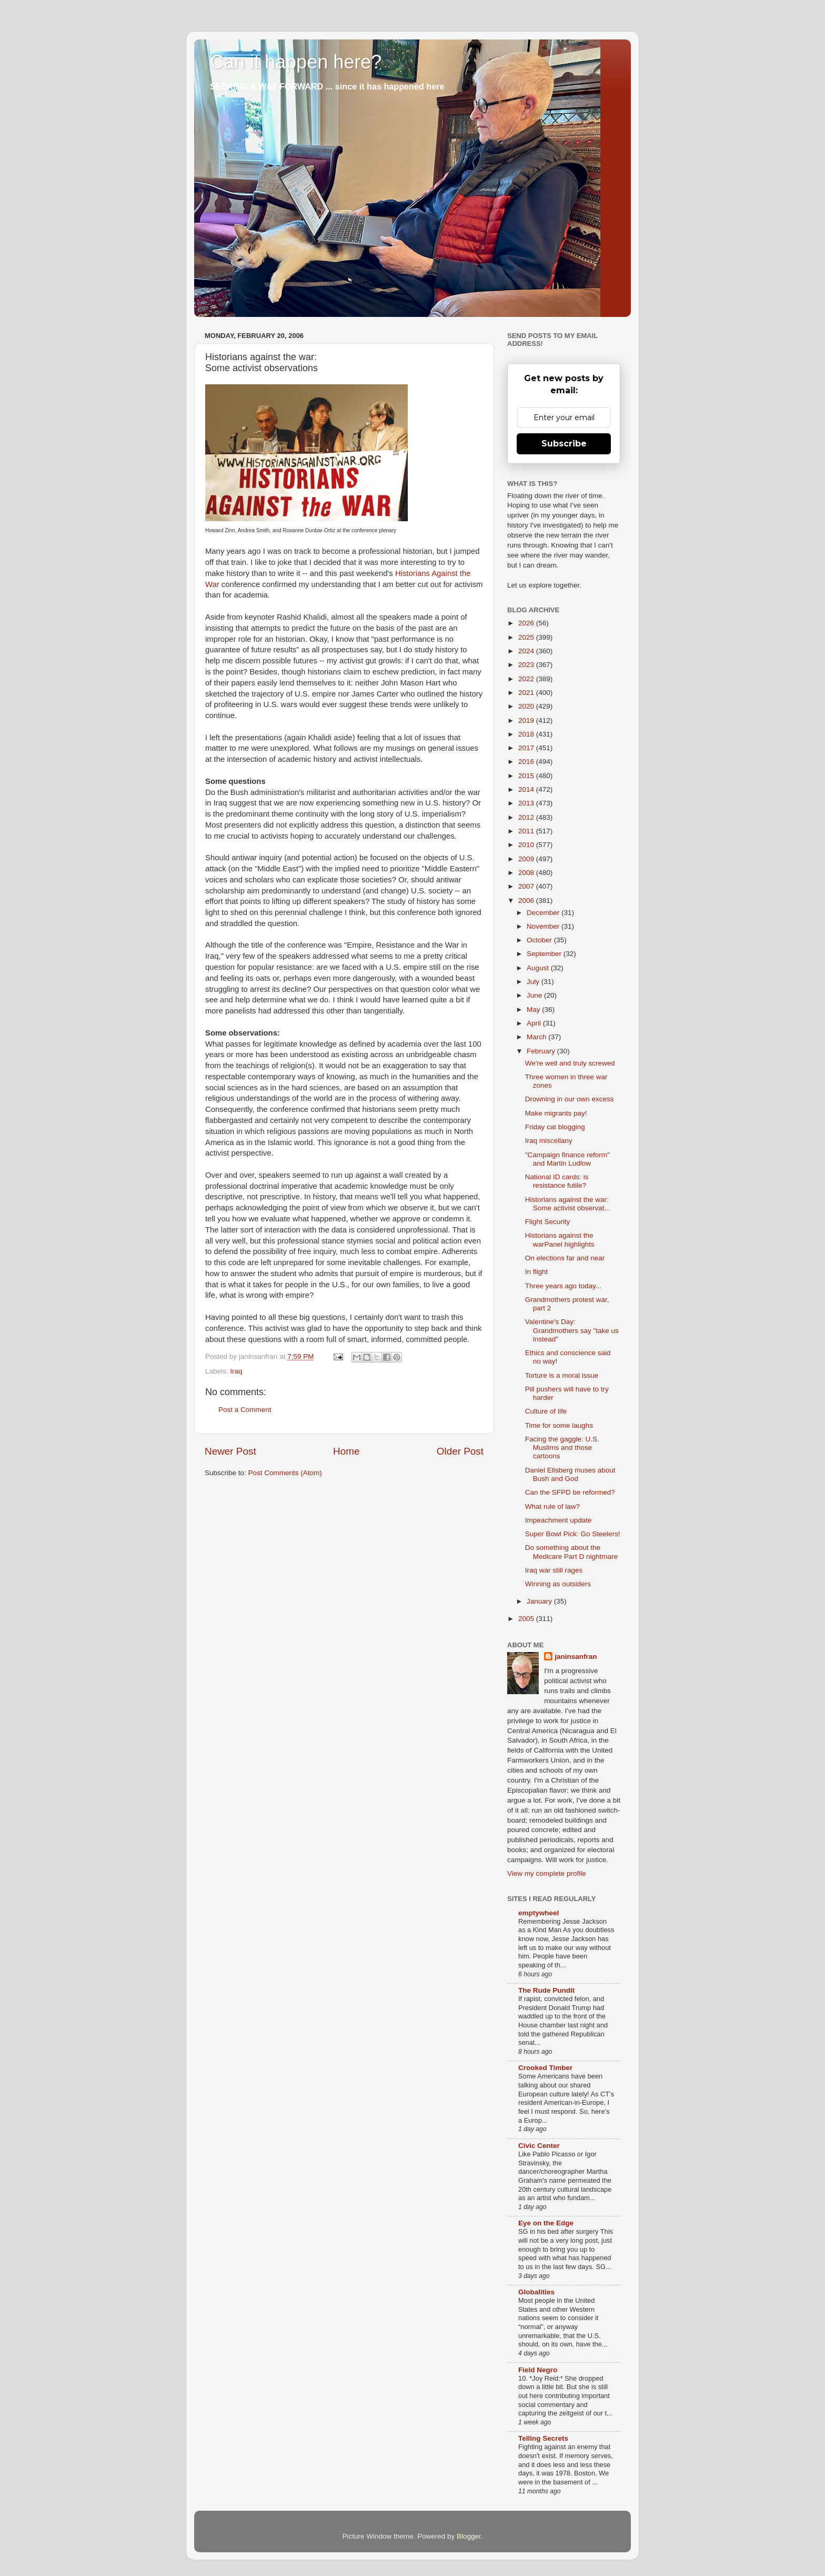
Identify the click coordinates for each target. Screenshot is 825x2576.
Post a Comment (244, 1410)
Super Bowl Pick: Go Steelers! (572, 1534)
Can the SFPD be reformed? (570, 1492)
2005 (527, 1619)
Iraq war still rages (554, 1570)
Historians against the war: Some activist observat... (567, 1204)
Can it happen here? (295, 62)
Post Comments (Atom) (285, 1473)
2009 (527, 859)
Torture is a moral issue (562, 1375)
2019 (527, 720)
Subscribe (564, 444)
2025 (527, 637)
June (535, 995)
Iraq (236, 1371)
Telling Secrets (543, 2438)
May (534, 1009)
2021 (527, 693)
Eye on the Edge (546, 2223)
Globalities (536, 2292)
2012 (527, 817)
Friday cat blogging (555, 1127)
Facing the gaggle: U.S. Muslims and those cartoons (562, 1447)
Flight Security (547, 1222)
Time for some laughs (559, 1425)
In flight (536, 1272)
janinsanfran (576, 1656)
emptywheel (538, 1913)
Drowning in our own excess (569, 1099)
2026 (527, 623)
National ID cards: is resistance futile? (557, 1181)
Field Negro (537, 2370)
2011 (527, 831)
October (540, 940)
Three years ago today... (563, 1286)
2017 (527, 748)
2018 (527, 734)
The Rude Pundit (546, 1990)
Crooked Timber (545, 2068)
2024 (527, 651)
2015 (527, 776)
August (539, 968)
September (545, 954)
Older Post (460, 1451)
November (544, 926)
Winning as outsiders (558, 1584)
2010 (527, 845)
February (542, 1051)
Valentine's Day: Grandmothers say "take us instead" (572, 1330)
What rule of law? (552, 1506)
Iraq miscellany (548, 1141)
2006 (527, 900)
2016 (527, 761)
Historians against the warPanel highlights (560, 1239)
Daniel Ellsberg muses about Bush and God (570, 1474)
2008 (527, 873)
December (544, 913)
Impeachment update (558, 1520)
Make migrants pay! (556, 1113)
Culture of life (546, 1411)
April (535, 1023)
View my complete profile (546, 1873)
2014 (527, 789)
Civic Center (539, 2146)
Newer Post (230, 1451)
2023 (527, 665)
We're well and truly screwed (570, 1063)
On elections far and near (565, 1258)
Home (346, 1451)
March (537, 1037)
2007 (527, 886)
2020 (527, 706)
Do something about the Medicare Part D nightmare (571, 1552)
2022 (527, 679)
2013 (527, 803)
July (534, 982)
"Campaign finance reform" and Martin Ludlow (567, 1159)
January (540, 1601)
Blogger (469, 2536)
